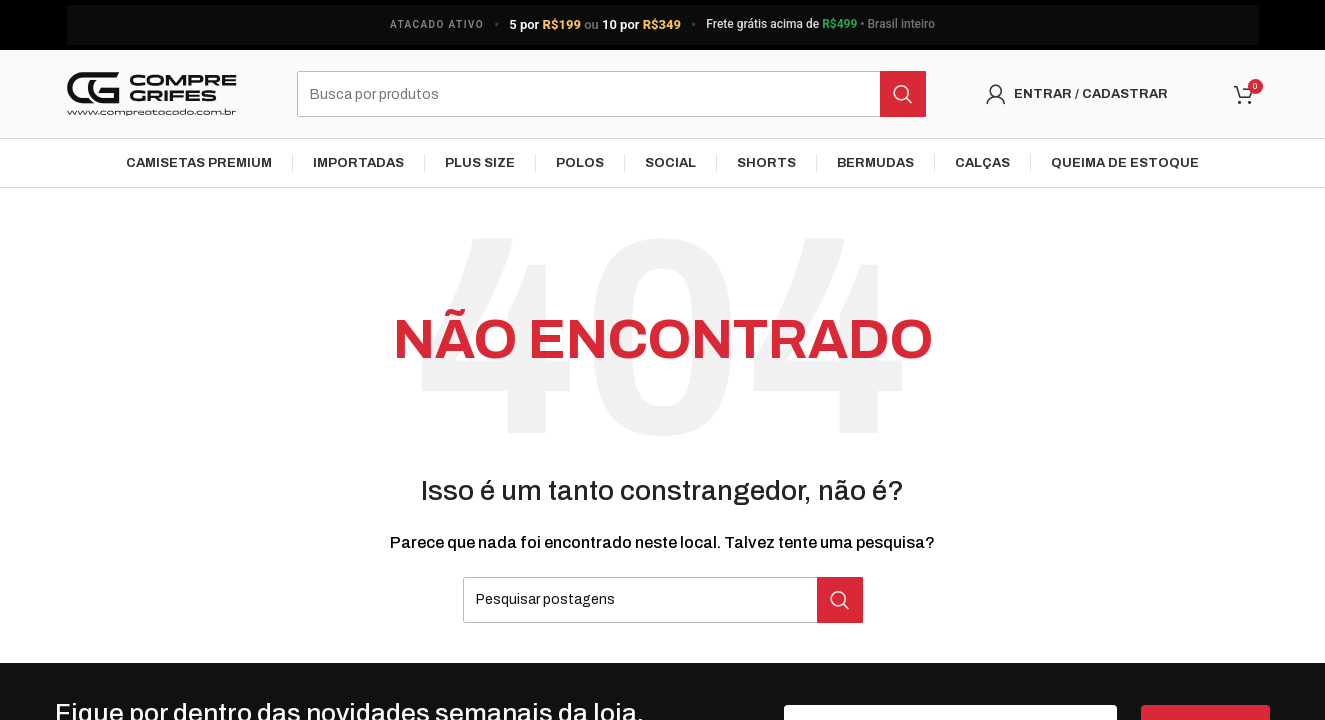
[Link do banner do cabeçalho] (662, 25)
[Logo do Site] (152, 94)
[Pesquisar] (611, 95)
